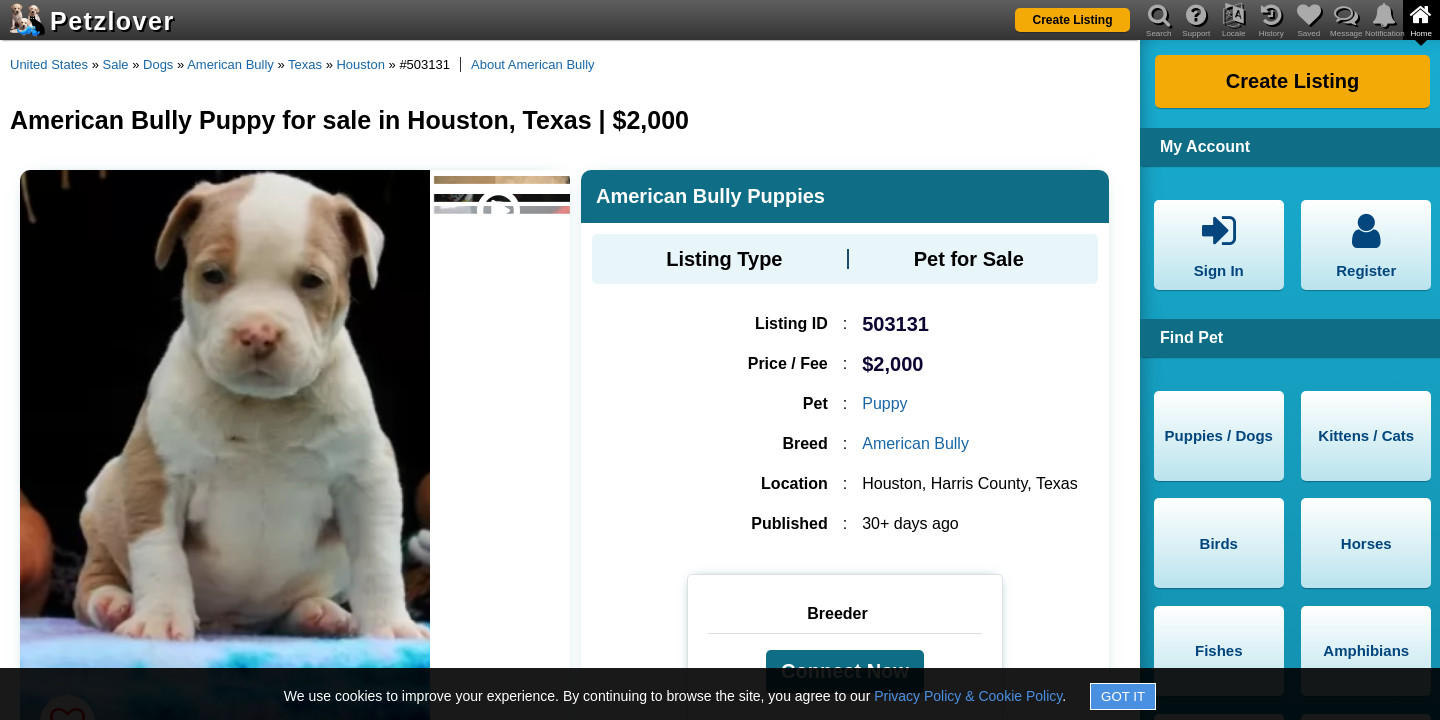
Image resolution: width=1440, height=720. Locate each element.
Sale (116, 64)
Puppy (884, 403)
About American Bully (533, 64)
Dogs (158, 64)
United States (49, 64)
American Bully (230, 64)
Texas (305, 64)
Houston (360, 64)
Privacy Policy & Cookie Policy (968, 696)
